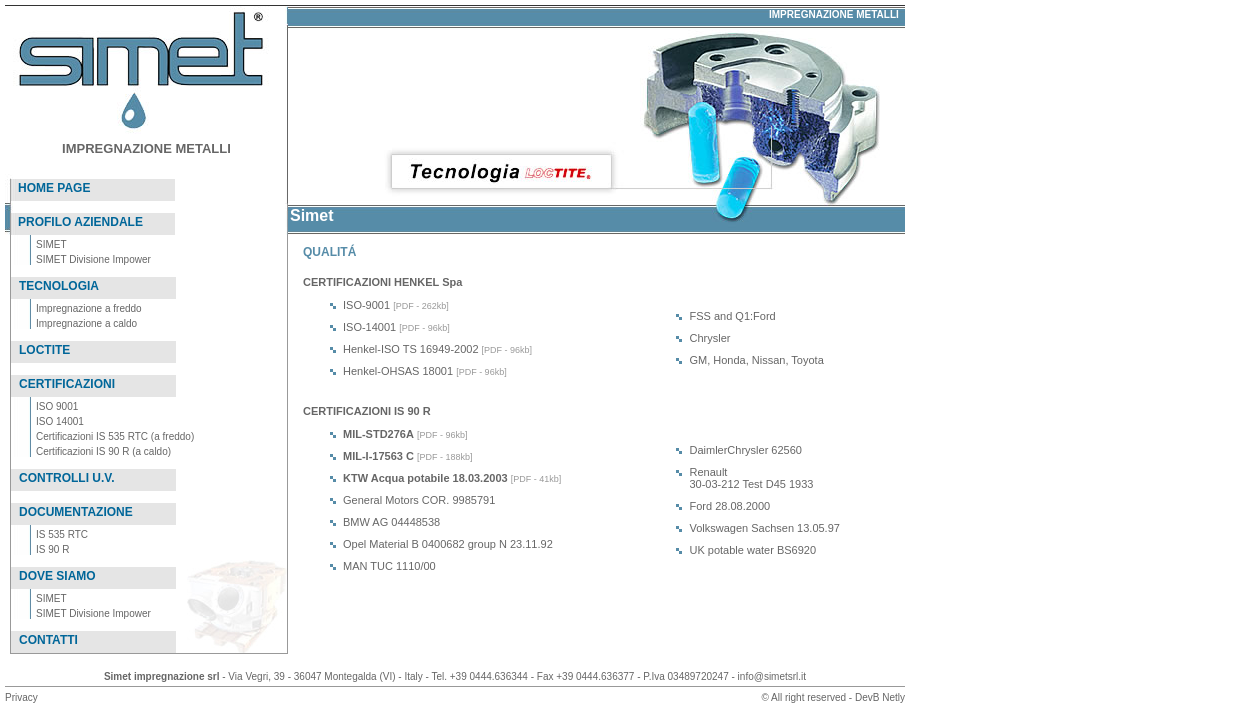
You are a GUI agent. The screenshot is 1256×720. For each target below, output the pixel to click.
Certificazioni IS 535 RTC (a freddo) (115, 436)
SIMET (51, 244)
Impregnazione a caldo (86, 323)
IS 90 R (52, 549)
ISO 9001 (57, 406)
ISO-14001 (369, 327)
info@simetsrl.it (772, 676)
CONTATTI (48, 640)
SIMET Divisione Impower (93, 259)
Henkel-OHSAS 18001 (398, 371)
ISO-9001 (366, 305)
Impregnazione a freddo (89, 308)
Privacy (21, 697)
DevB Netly (880, 697)
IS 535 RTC (62, 534)
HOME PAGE (54, 188)
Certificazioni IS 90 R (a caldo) (103, 451)
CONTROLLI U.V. (67, 478)
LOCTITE (44, 350)
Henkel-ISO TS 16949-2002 (411, 349)
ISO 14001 (60, 421)
